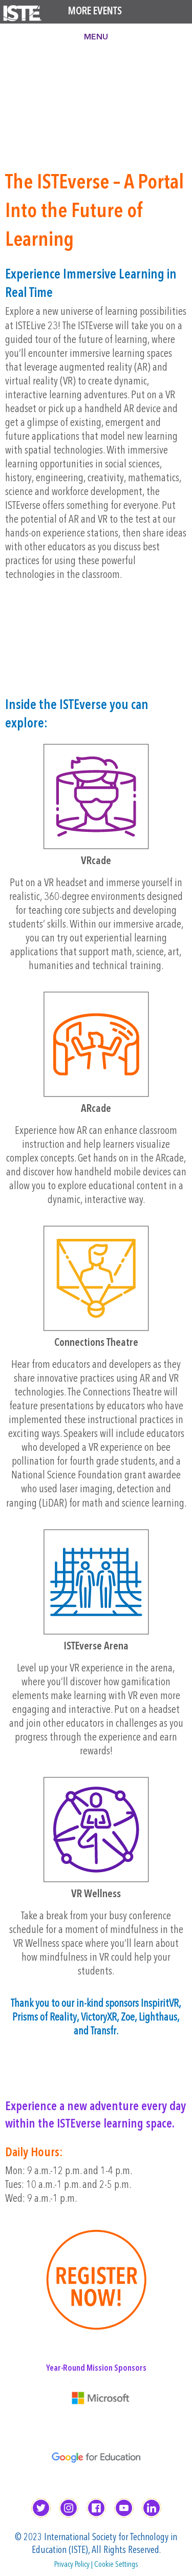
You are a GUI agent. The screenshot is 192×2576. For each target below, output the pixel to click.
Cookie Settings (116, 2565)
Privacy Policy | (74, 2565)
